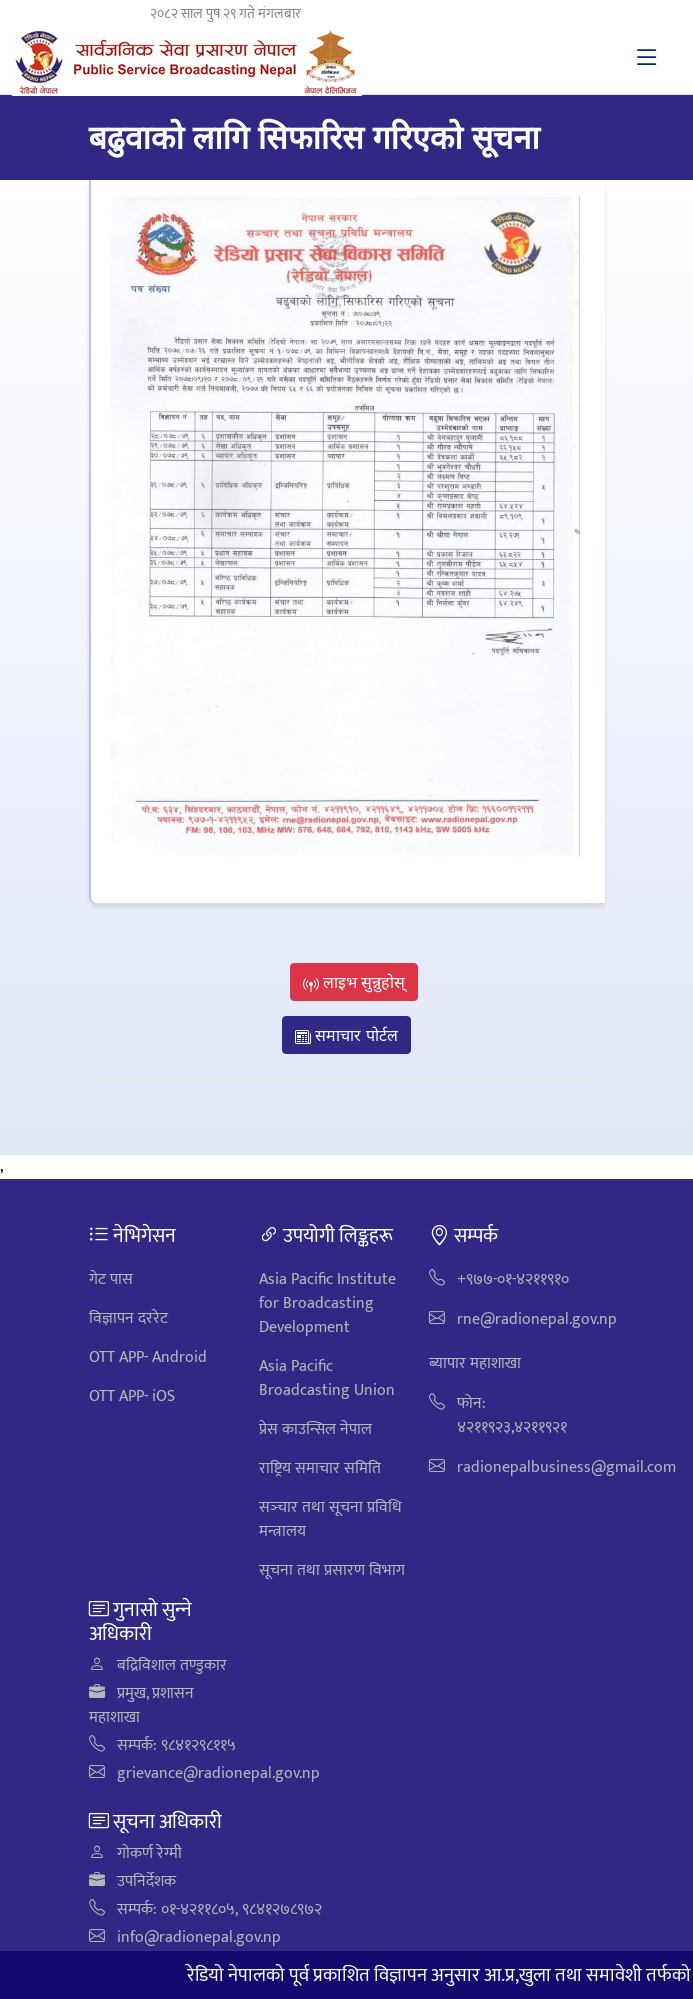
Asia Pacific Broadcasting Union (327, 1378)
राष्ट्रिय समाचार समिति (320, 1468)
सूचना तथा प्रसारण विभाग (332, 1570)
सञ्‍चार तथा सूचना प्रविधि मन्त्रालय (330, 1519)
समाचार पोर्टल (346, 1035)
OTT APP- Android (148, 1357)
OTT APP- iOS (132, 1396)
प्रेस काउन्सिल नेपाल (315, 1429)
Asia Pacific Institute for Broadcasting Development (327, 1303)
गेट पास (111, 1279)
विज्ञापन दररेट (128, 1318)
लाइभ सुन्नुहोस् (354, 982)
